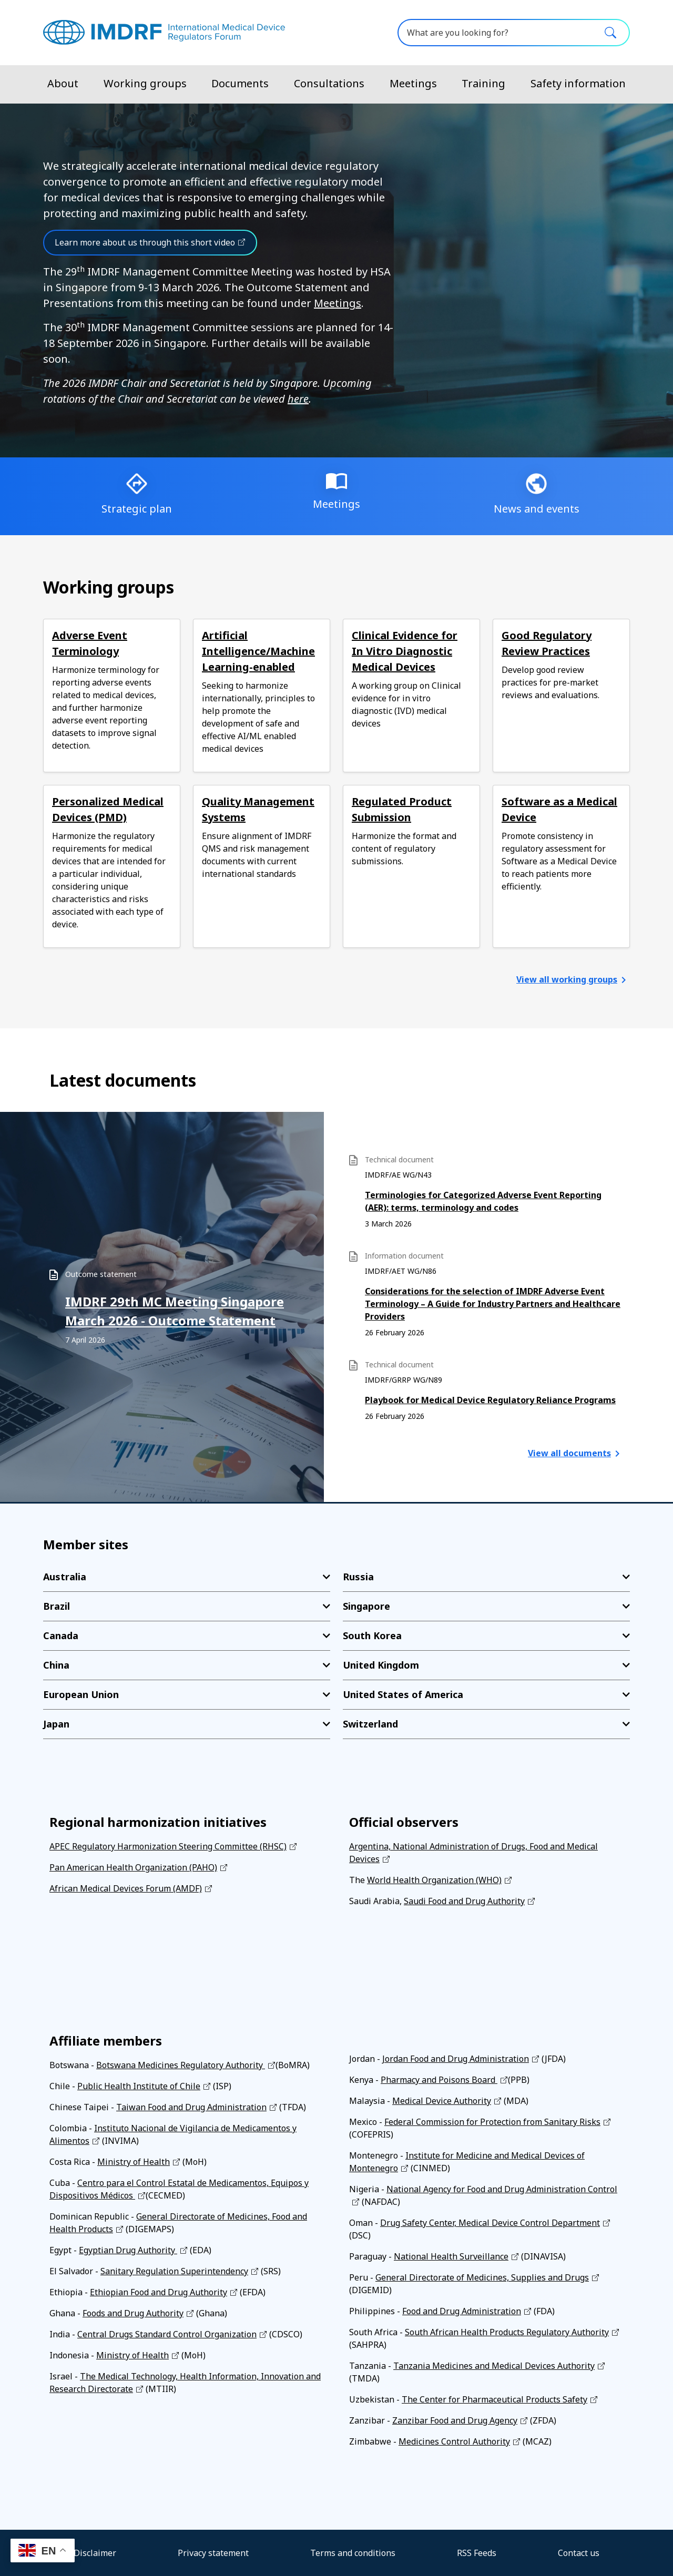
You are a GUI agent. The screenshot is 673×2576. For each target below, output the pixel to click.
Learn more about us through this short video (145, 242)
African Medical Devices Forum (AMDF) (125, 1888)
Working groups (145, 83)
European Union (81, 1694)
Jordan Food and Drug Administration (455, 2058)
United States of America (403, 1694)
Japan (56, 1724)
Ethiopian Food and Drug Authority (158, 2292)
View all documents (569, 1453)
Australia (64, 1576)
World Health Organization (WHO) (434, 1880)
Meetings (413, 83)
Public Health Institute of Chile (138, 2086)
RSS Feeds (476, 2553)
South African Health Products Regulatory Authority (507, 2332)
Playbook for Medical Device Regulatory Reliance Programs (490, 1400)
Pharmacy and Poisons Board (439, 2080)
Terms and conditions (352, 2553)
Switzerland (370, 1724)
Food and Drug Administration (461, 2311)
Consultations (329, 83)
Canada (60, 1635)
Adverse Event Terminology (89, 643)
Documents (240, 83)
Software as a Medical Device (559, 809)
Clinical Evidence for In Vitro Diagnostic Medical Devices (404, 651)
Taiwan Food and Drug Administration (191, 2107)
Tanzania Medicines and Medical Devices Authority (494, 2365)
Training (483, 83)
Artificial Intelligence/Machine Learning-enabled (258, 651)
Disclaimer (95, 2553)
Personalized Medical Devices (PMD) (108, 809)
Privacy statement (213, 2553)
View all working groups (566, 979)
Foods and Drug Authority (133, 2313)
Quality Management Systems (258, 809)
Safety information (578, 83)
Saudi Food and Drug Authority (464, 1901)
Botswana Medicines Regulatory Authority (180, 2065)
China (56, 1665)
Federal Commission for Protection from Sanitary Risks (492, 2122)
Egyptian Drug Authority (128, 2250)
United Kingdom (381, 1665)
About (62, 83)
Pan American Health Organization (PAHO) (133, 1867)
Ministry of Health (133, 2162)
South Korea (372, 1635)
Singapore (366, 1606)
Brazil (56, 1606)
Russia (358, 1576)
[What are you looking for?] (513, 32)
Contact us (578, 2553)
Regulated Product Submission (402, 809)
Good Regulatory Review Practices (547, 643)
